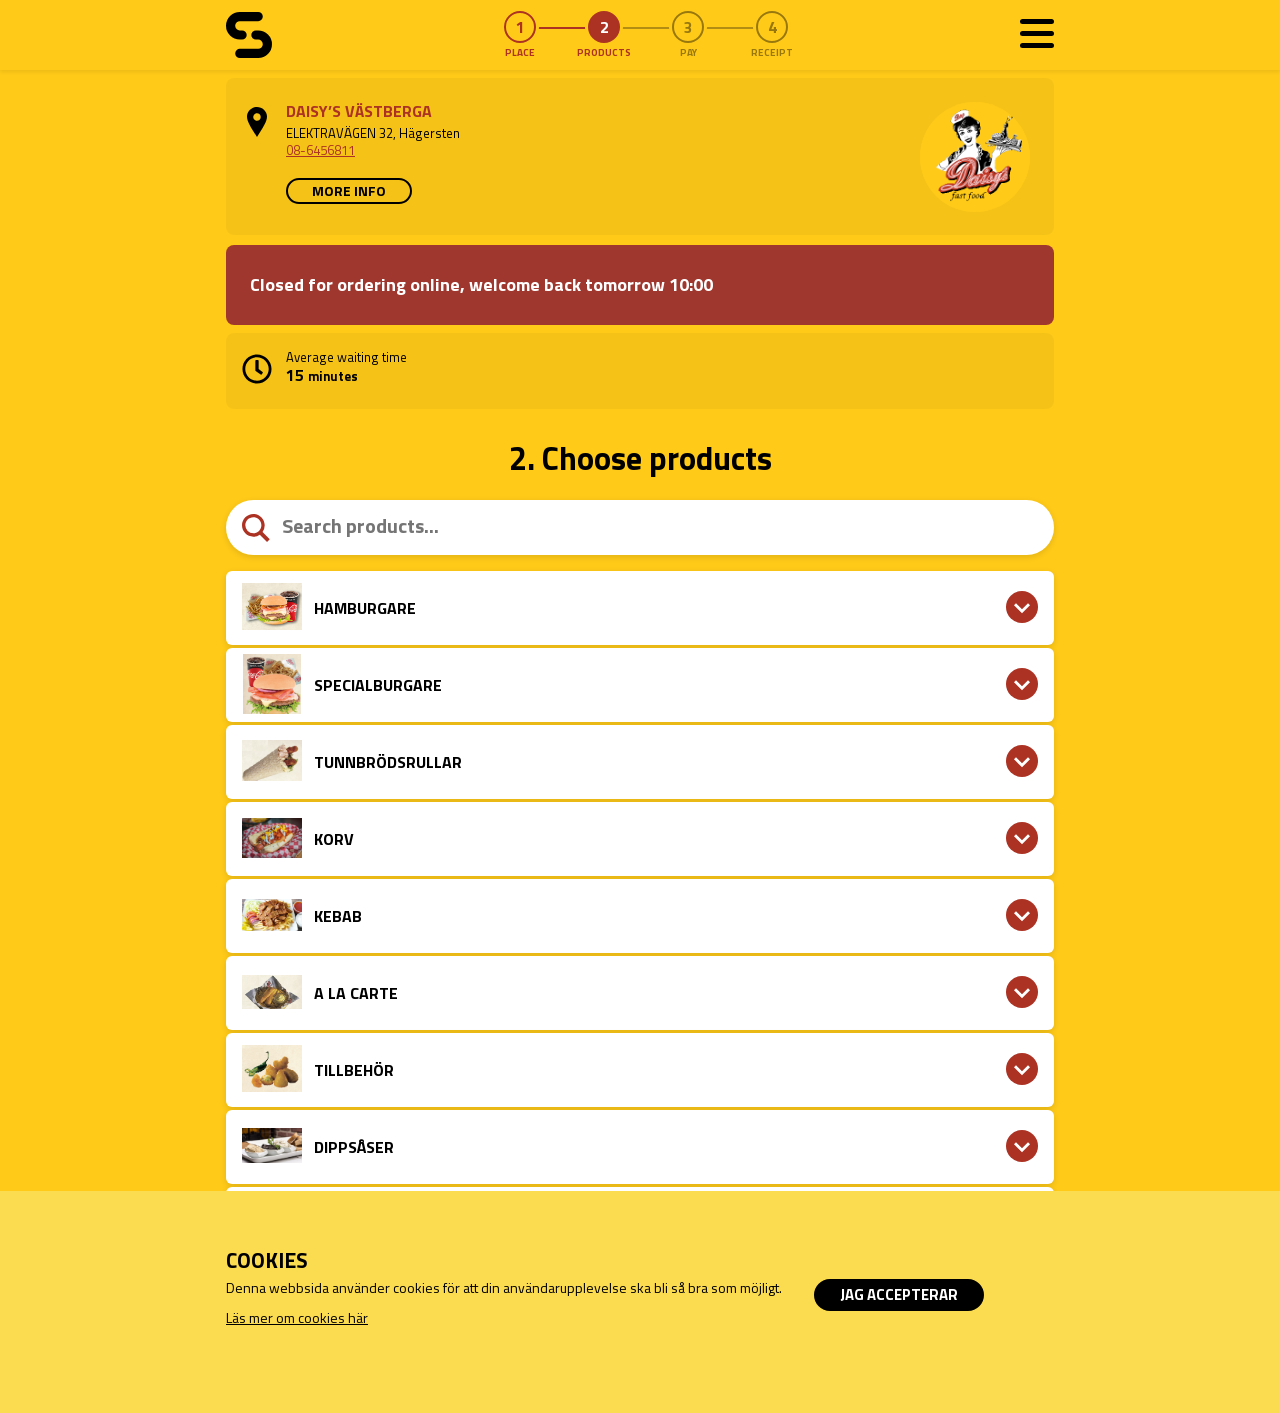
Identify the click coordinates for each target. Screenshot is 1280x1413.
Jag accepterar (899, 1294)
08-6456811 (320, 150)
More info (349, 190)
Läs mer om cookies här (297, 1317)
